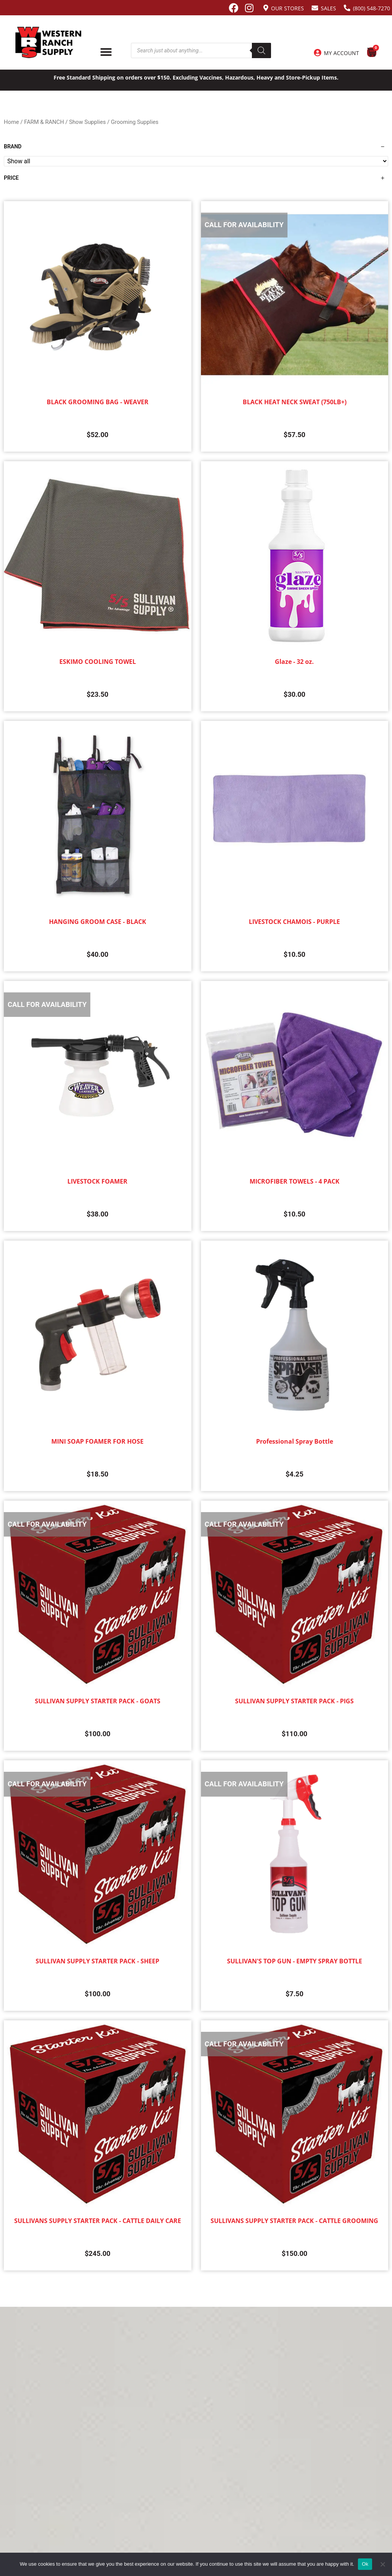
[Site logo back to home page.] (48, 42)
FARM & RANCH (44, 122)
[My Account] (317, 53)
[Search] (261, 50)
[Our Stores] (266, 8)
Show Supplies (87, 122)
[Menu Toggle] (106, 52)
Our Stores (287, 8)
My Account (341, 53)
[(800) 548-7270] (347, 8)
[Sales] (315, 8)
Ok (365, 2564)
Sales (328, 8)
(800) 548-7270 (371, 8)
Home (11, 122)
